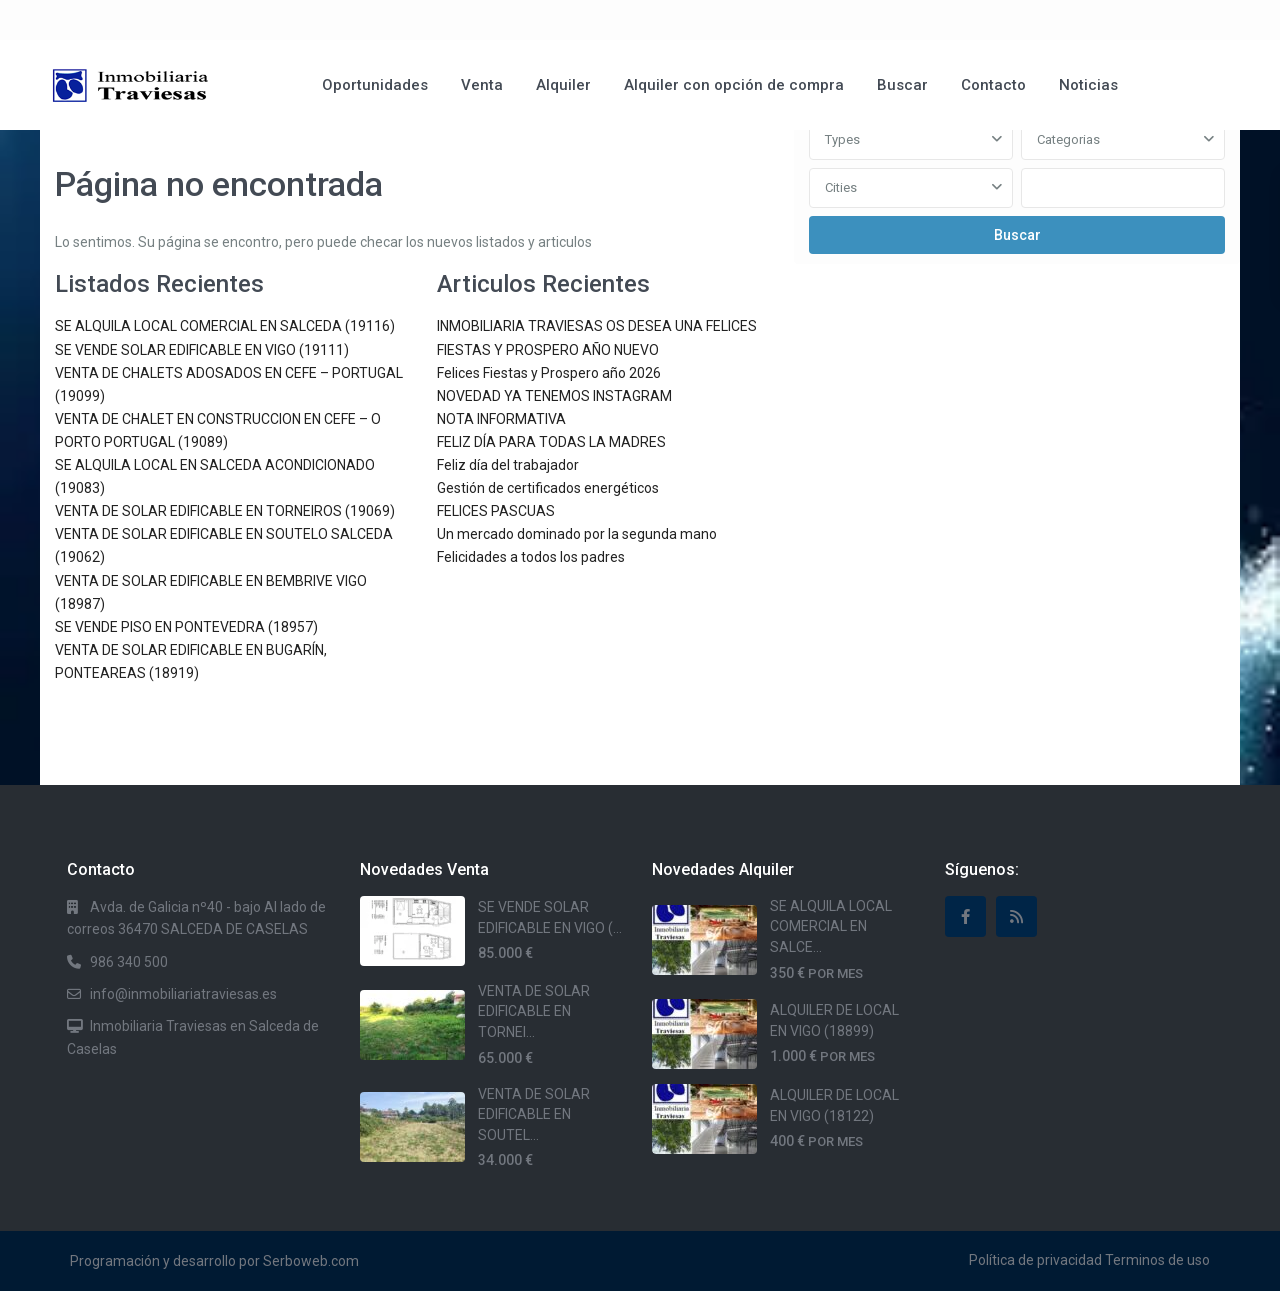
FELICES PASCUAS (496, 511)
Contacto (993, 85)
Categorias (1068, 139)
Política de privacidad (1035, 1260)
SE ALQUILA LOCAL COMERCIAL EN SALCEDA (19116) (225, 326)
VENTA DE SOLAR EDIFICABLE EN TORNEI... (534, 1011)
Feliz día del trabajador (508, 465)
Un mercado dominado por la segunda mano (577, 534)
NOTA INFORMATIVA (501, 419)
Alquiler (563, 85)
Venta (482, 85)
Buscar (902, 85)
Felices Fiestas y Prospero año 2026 (549, 373)
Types (842, 139)
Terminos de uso (1157, 1260)
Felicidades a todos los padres (531, 557)
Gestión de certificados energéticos (548, 488)
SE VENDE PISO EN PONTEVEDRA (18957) (186, 627)
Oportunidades (375, 85)
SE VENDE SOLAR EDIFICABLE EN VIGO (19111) (202, 350)
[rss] (1016, 916)
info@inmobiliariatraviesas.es (183, 994)
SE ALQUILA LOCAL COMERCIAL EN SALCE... (831, 926)
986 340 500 (129, 962)
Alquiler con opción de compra (734, 85)
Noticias (1088, 85)
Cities (841, 187)
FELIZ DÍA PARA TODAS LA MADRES (551, 442)
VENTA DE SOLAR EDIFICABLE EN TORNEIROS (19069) (225, 511)
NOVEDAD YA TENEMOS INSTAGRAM (554, 396)
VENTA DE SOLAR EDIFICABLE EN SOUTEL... (534, 1114)
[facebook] (965, 916)
